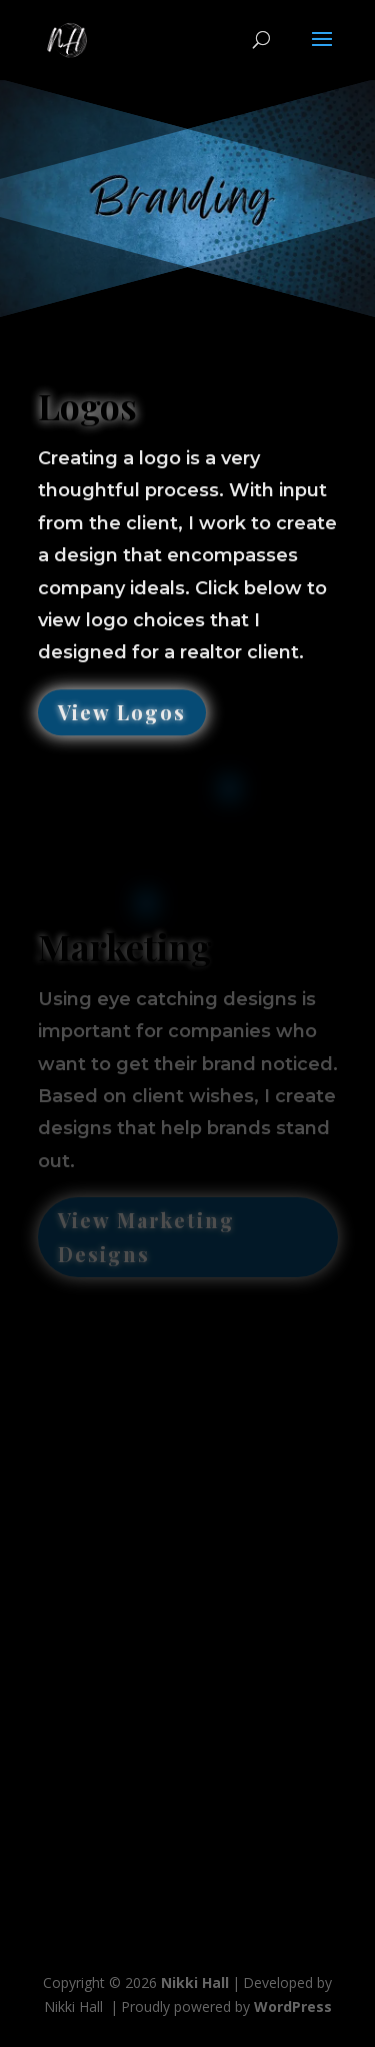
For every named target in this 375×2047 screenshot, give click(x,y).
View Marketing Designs (146, 1230)
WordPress (293, 2006)
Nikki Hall (195, 1982)
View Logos (122, 707)
